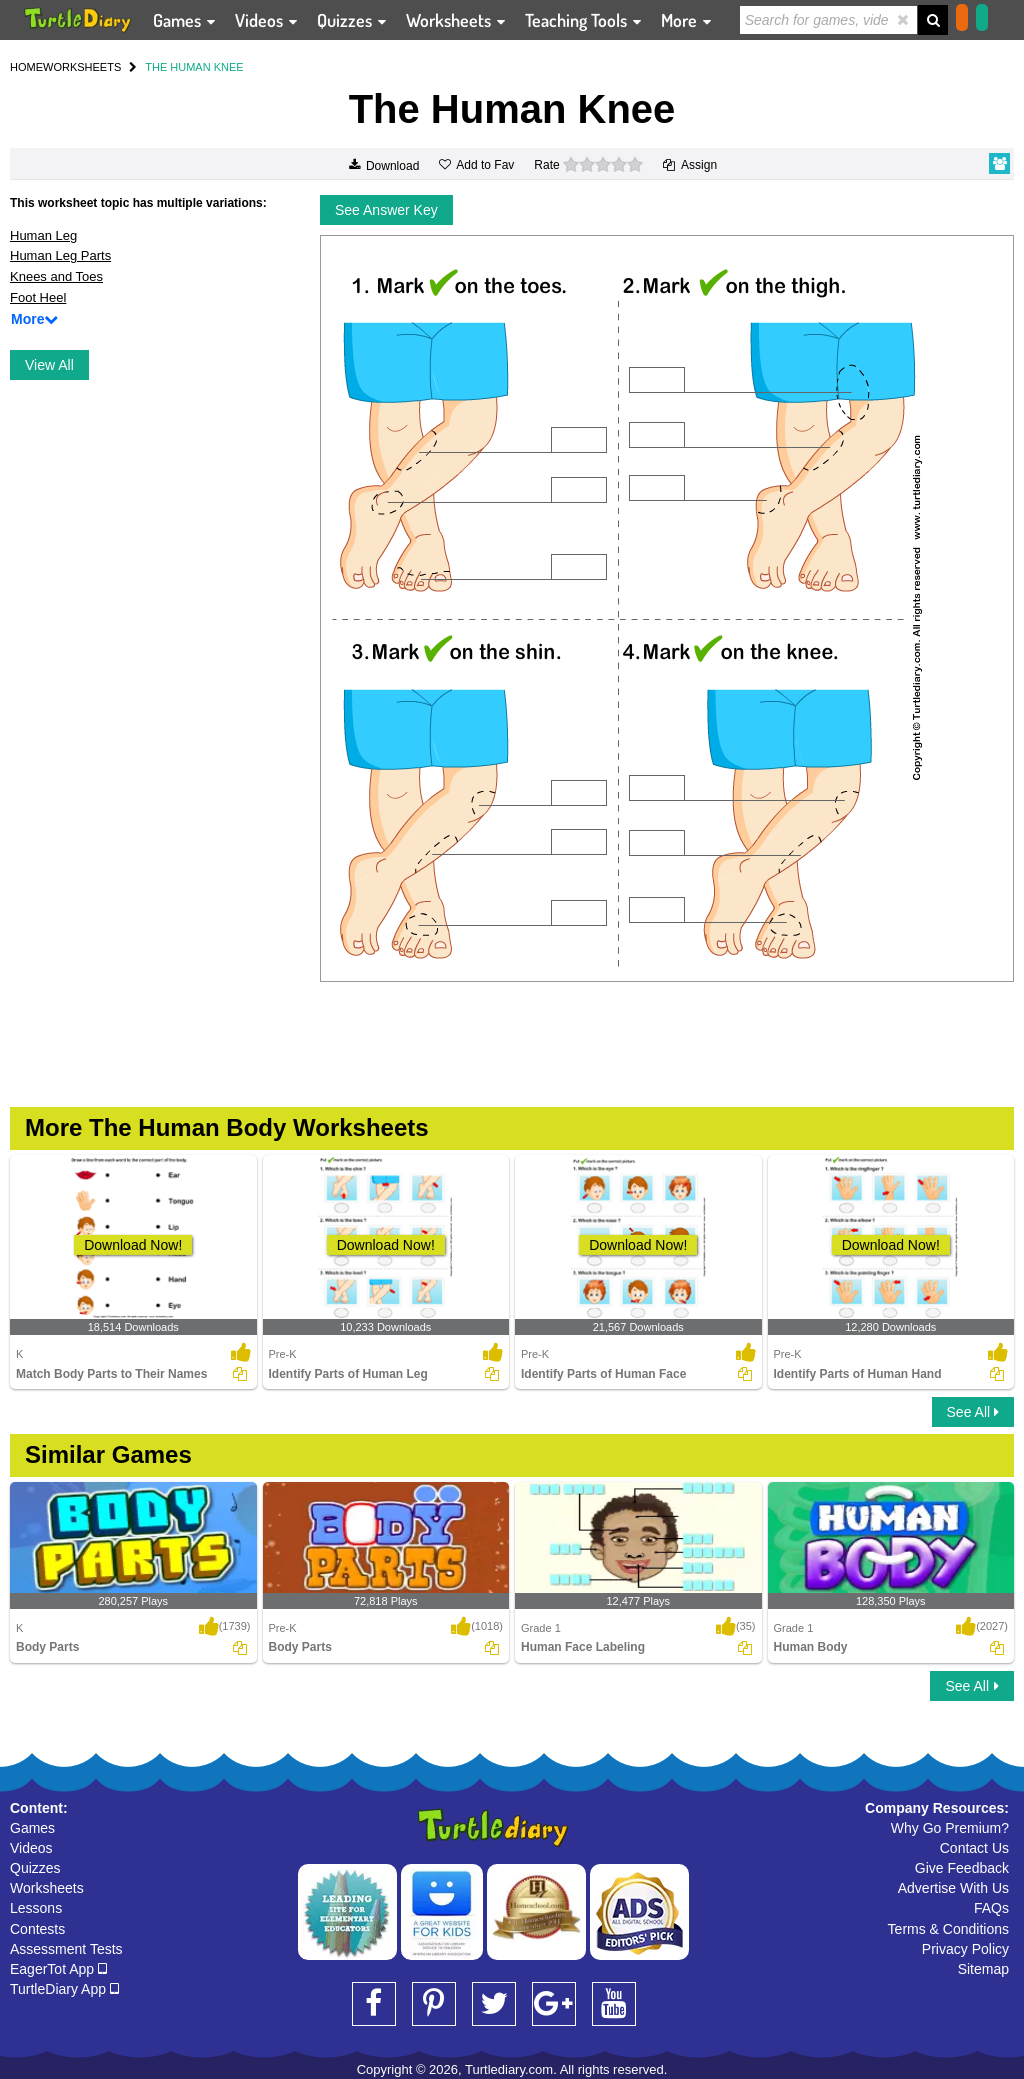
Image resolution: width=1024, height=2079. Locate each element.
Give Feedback (962, 1868)
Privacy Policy (965, 1949)
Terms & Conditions (948, 1929)
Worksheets (47, 1888)
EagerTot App (58, 1969)
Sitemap (983, 1969)
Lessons (36, 1908)
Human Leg (43, 235)
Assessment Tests (66, 1949)
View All (49, 365)
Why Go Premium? (950, 1828)
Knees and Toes (56, 276)
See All (973, 1412)
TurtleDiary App (64, 1989)
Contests (37, 1929)
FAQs (991, 1908)
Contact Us (974, 1848)
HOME (26, 67)
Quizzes (35, 1868)
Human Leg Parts (60, 255)
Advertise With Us (953, 1888)
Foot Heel (38, 297)
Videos (31, 1848)
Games (32, 1828)
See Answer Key (386, 210)
